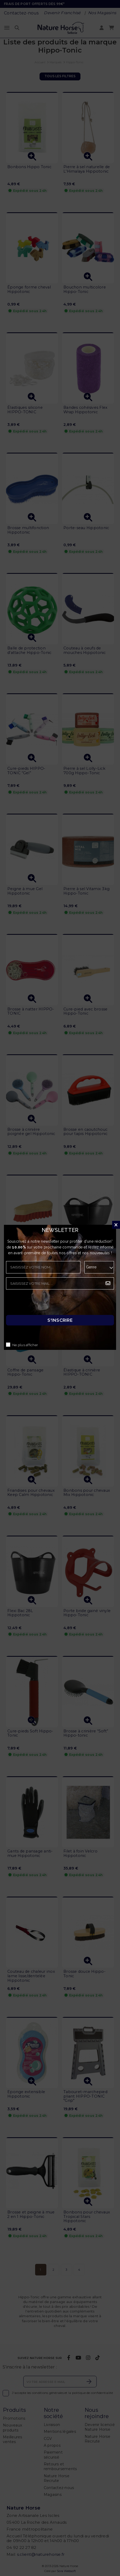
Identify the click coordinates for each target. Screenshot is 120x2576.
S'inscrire (60, 1320)
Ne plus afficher (25, 1345)
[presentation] (46, 1303)
